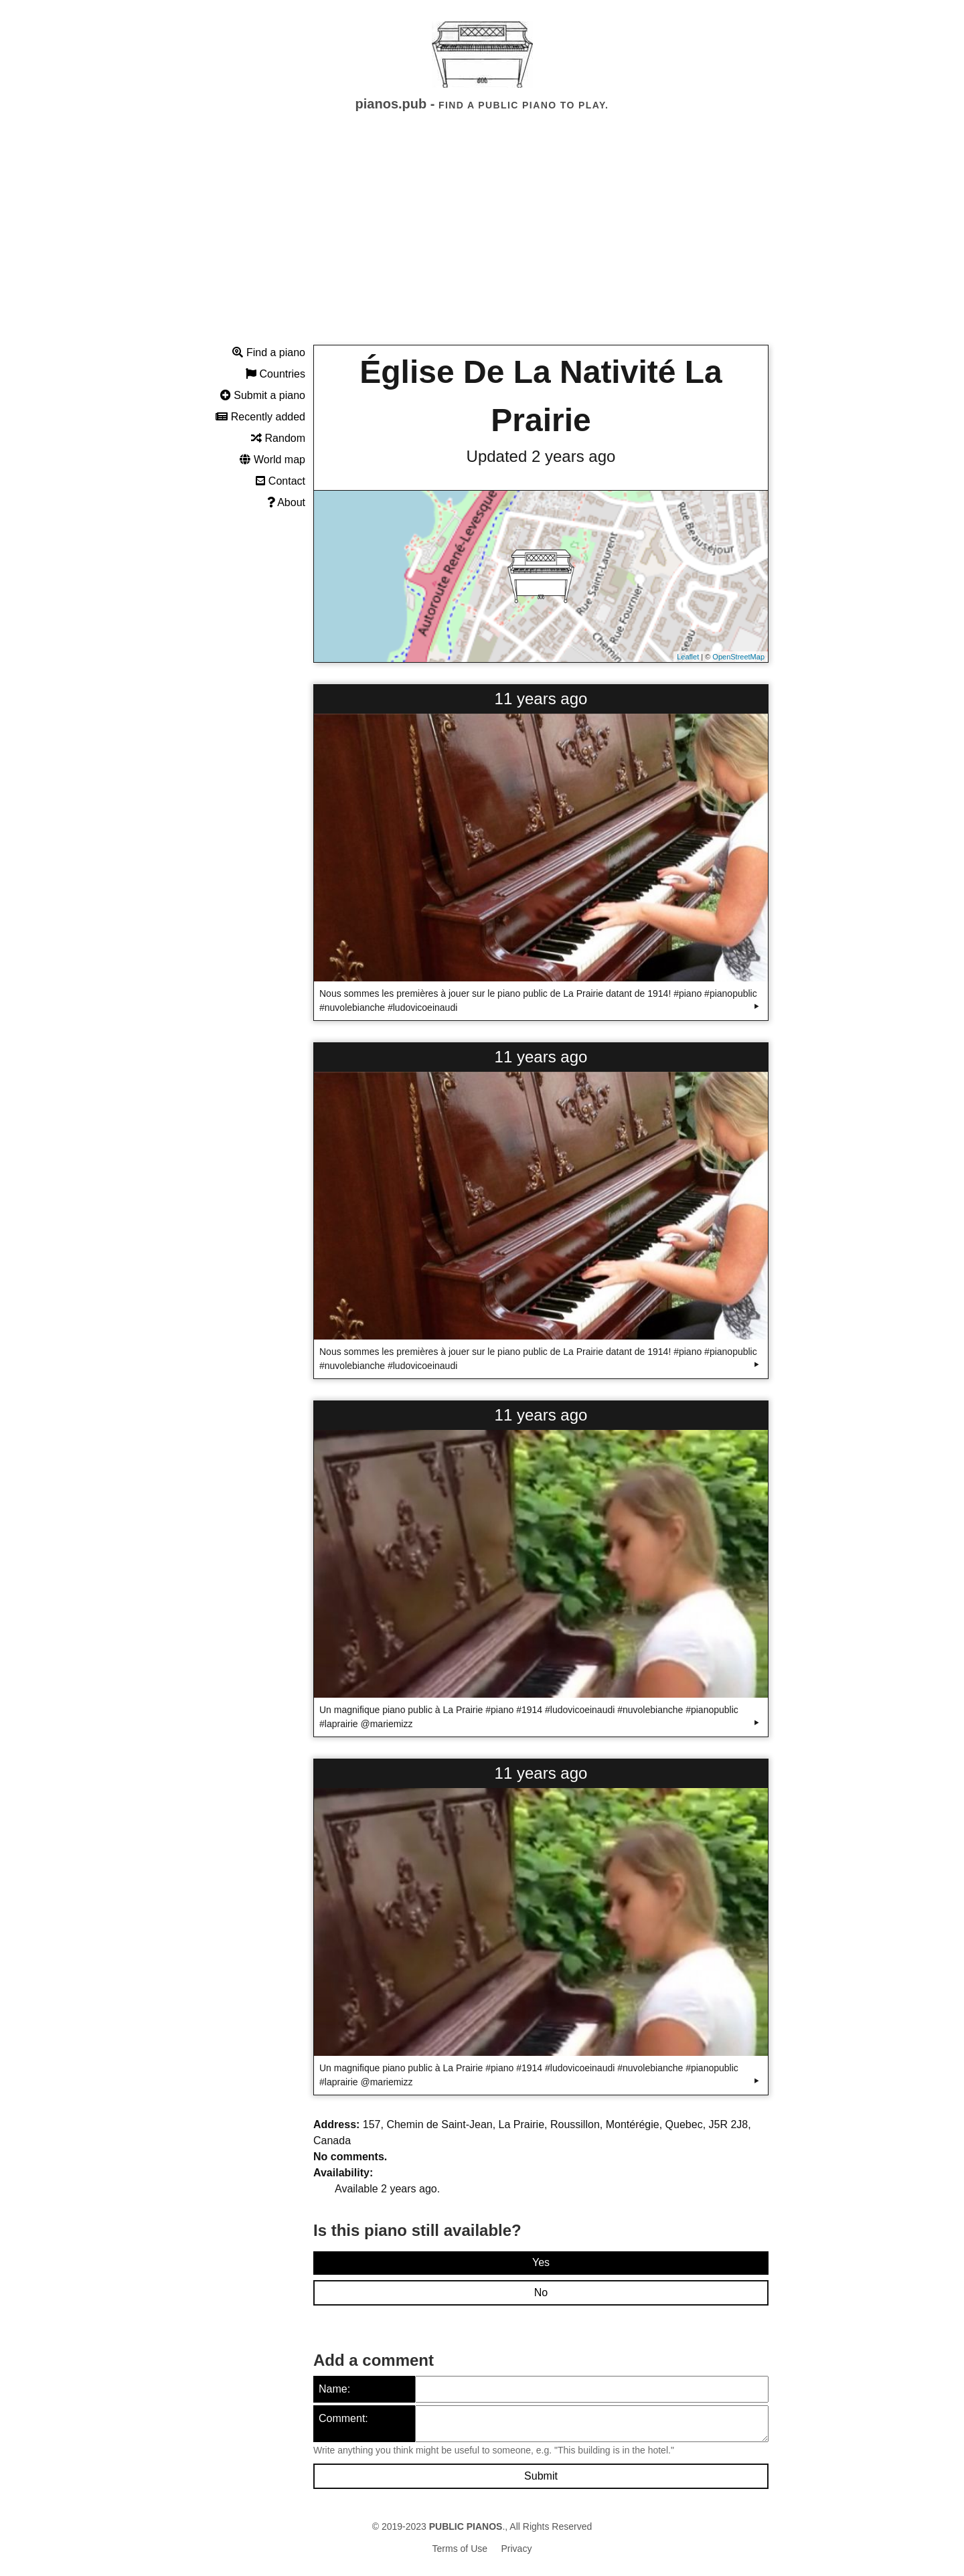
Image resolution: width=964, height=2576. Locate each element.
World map (272, 459)
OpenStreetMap (738, 657)
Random (278, 438)
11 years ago (541, 699)
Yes (541, 2262)
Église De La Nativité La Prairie (540, 396)
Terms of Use (459, 2548)
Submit (541, 2476)
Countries (275, 374)
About (286, 502)
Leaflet (688, 657)
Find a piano (268, 352)
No (541, 2292)
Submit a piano (262, 395)
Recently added (260, 416)
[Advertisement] (482, 240)
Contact (280, 481)
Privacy (516, 2548)
